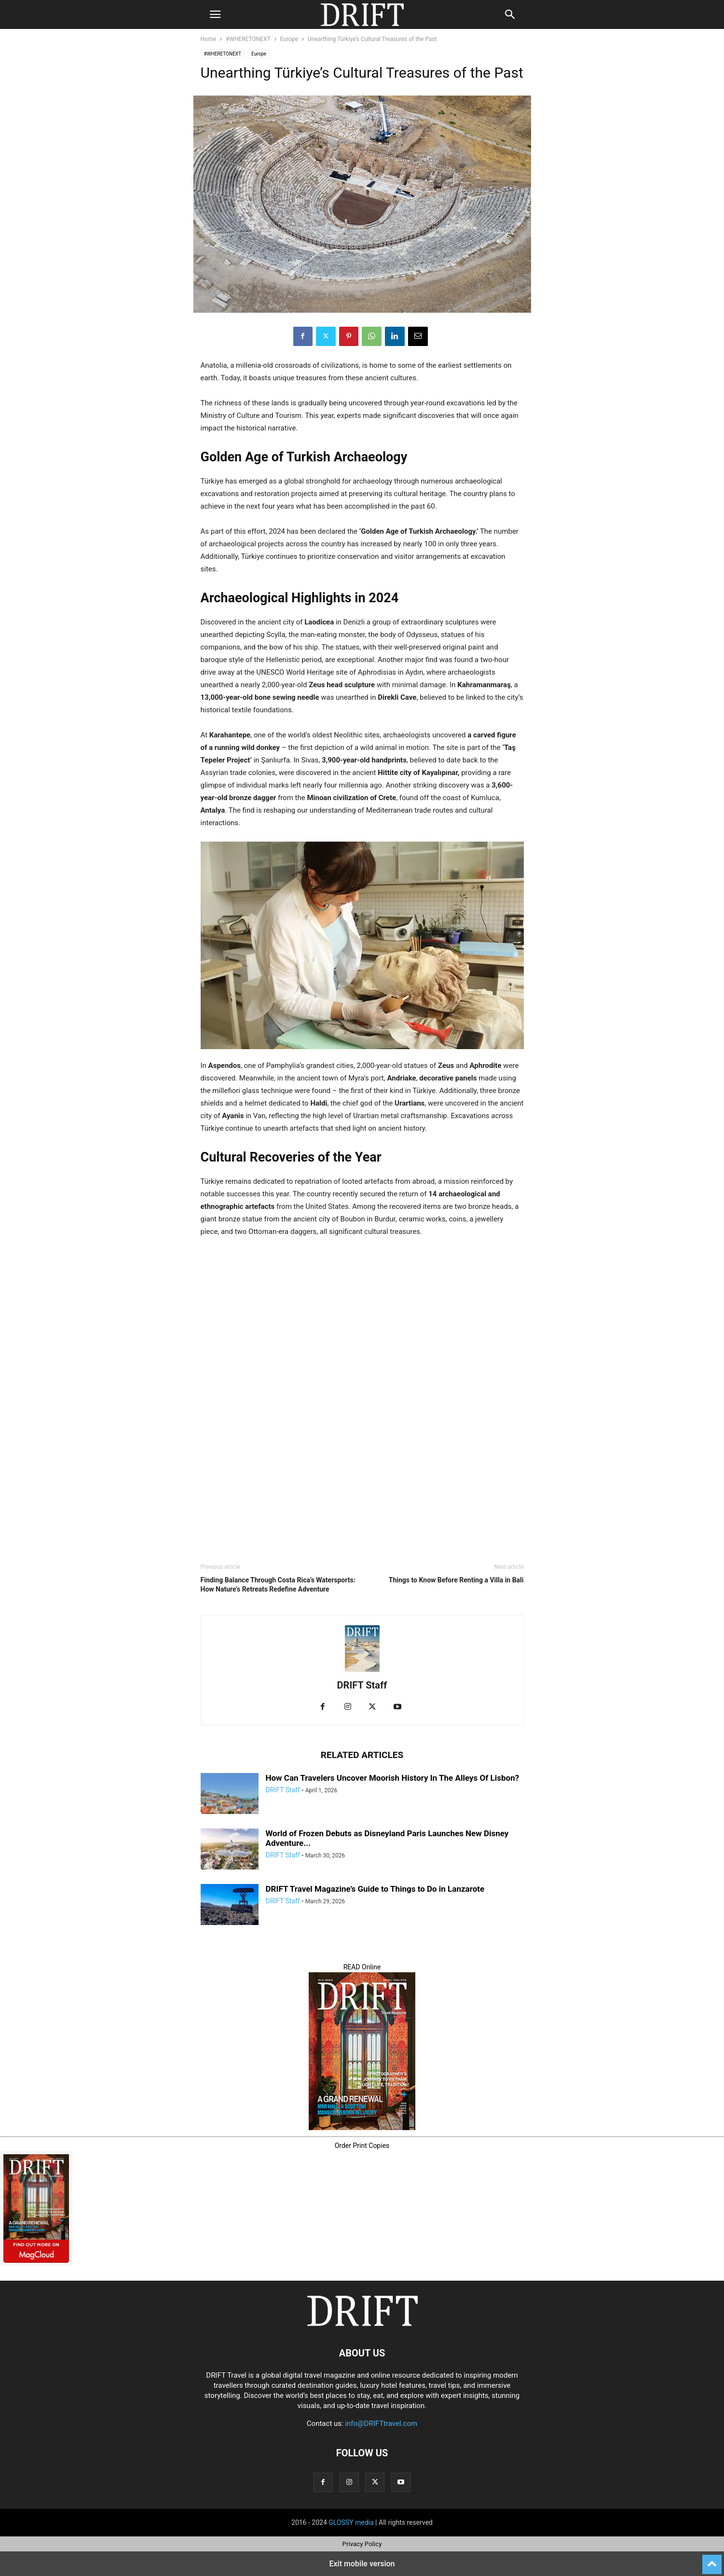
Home (208, 39)
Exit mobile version (362, 2563)
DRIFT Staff (362, 1685)
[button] (215, 14)
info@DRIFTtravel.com (381, 2423)
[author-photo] (362, 1672)
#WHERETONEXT (248, 39)
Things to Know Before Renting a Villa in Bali (456, 1580)
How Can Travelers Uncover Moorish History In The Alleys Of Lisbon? (392, 1778)
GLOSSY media (350, 2522)
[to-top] (712, 2560)
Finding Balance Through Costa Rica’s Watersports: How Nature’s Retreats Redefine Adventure (278, 1584)
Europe (289, 39)
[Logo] (362, 2323)
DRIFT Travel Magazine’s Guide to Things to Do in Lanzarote (375, 1889)
